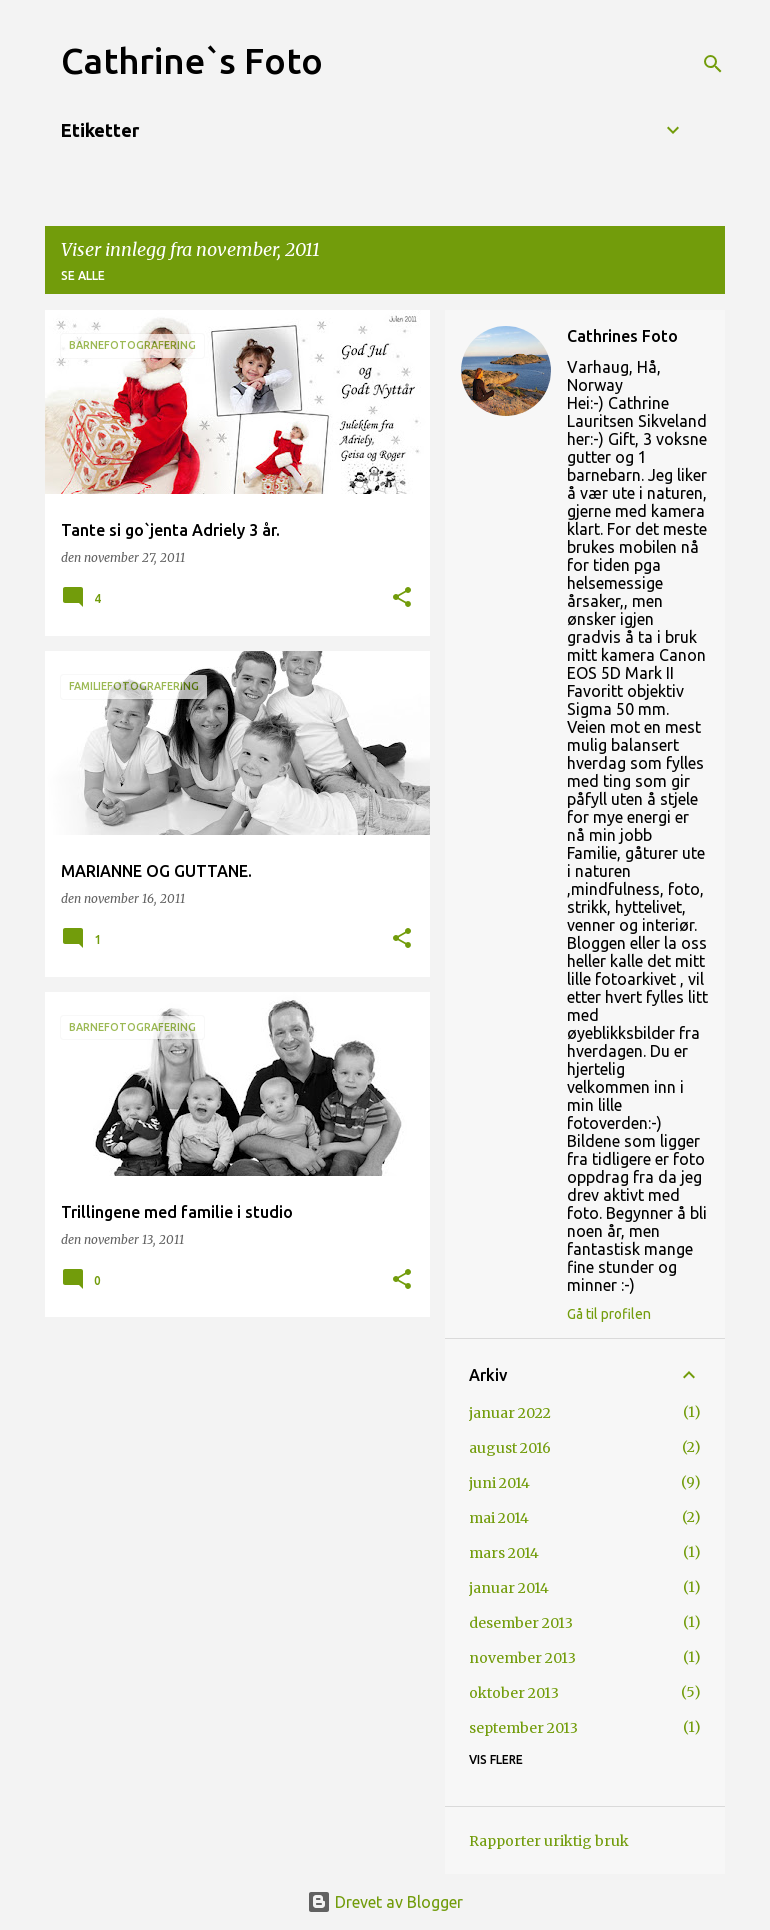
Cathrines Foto (622, 336)
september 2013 (523, 1728)
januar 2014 (509, 1588)
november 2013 (522, 1658)
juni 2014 (499, 1483)
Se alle (83, 275)
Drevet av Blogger (385, 1902)
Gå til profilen (609, 1314)
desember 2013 (521, 1623)
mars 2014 (504, 1553)
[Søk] (713, 64)
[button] (402, 598)
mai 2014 (499, 1518)
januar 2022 (510, 1413)
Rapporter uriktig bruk (549, 1841)
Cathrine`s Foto (192, 60)
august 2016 (510, 1448)
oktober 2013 (514, 1693)
